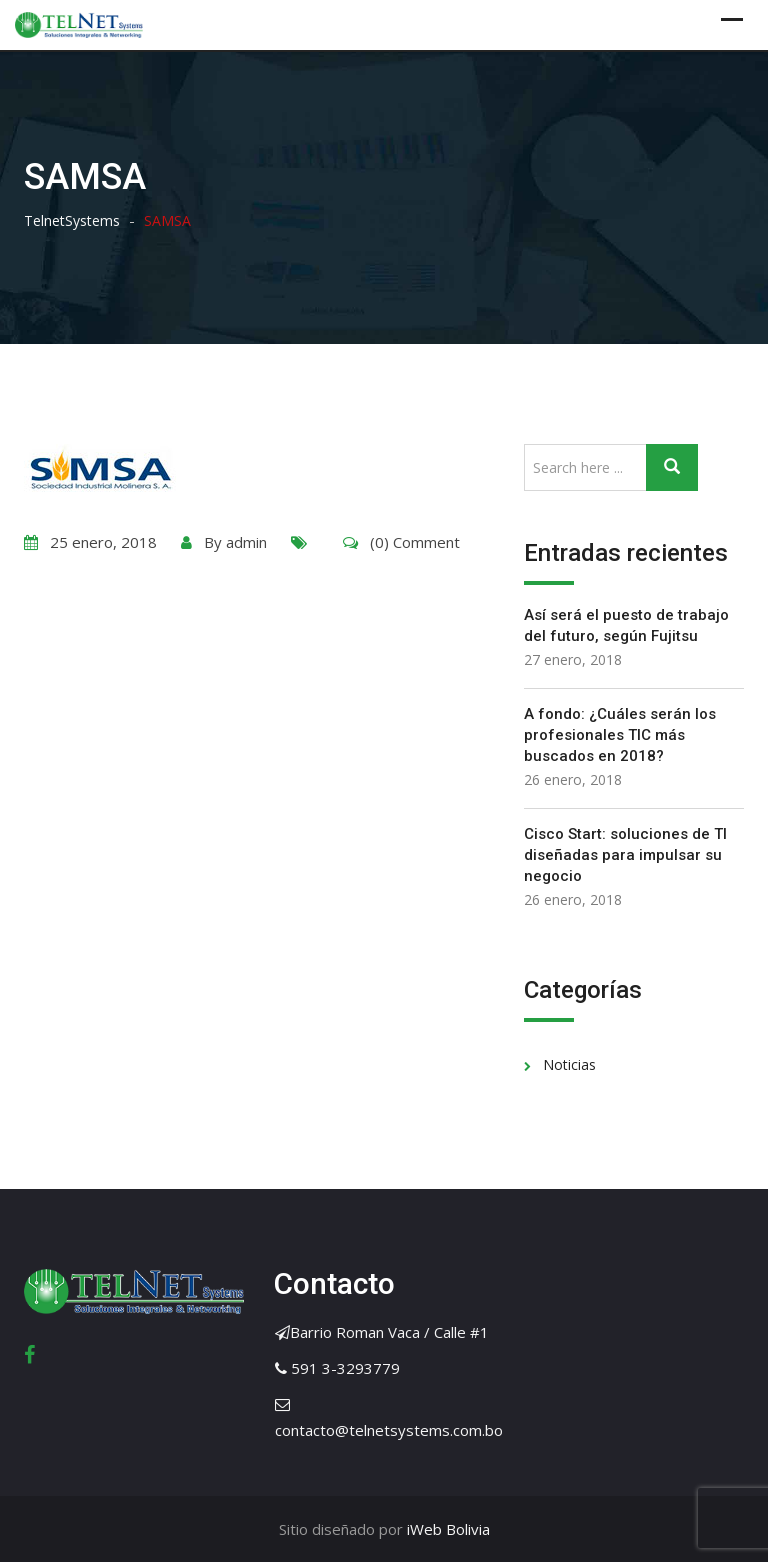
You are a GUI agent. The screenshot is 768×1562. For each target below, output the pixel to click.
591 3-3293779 (345, 1368)
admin (246, 542)
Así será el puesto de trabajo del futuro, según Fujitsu (626, 625)
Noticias (569, 1064)
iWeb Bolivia (446, 1529)
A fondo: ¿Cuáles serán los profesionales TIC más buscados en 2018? (620, 735)
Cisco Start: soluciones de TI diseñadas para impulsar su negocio (625, 855)
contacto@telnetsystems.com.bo (389, 1430)
